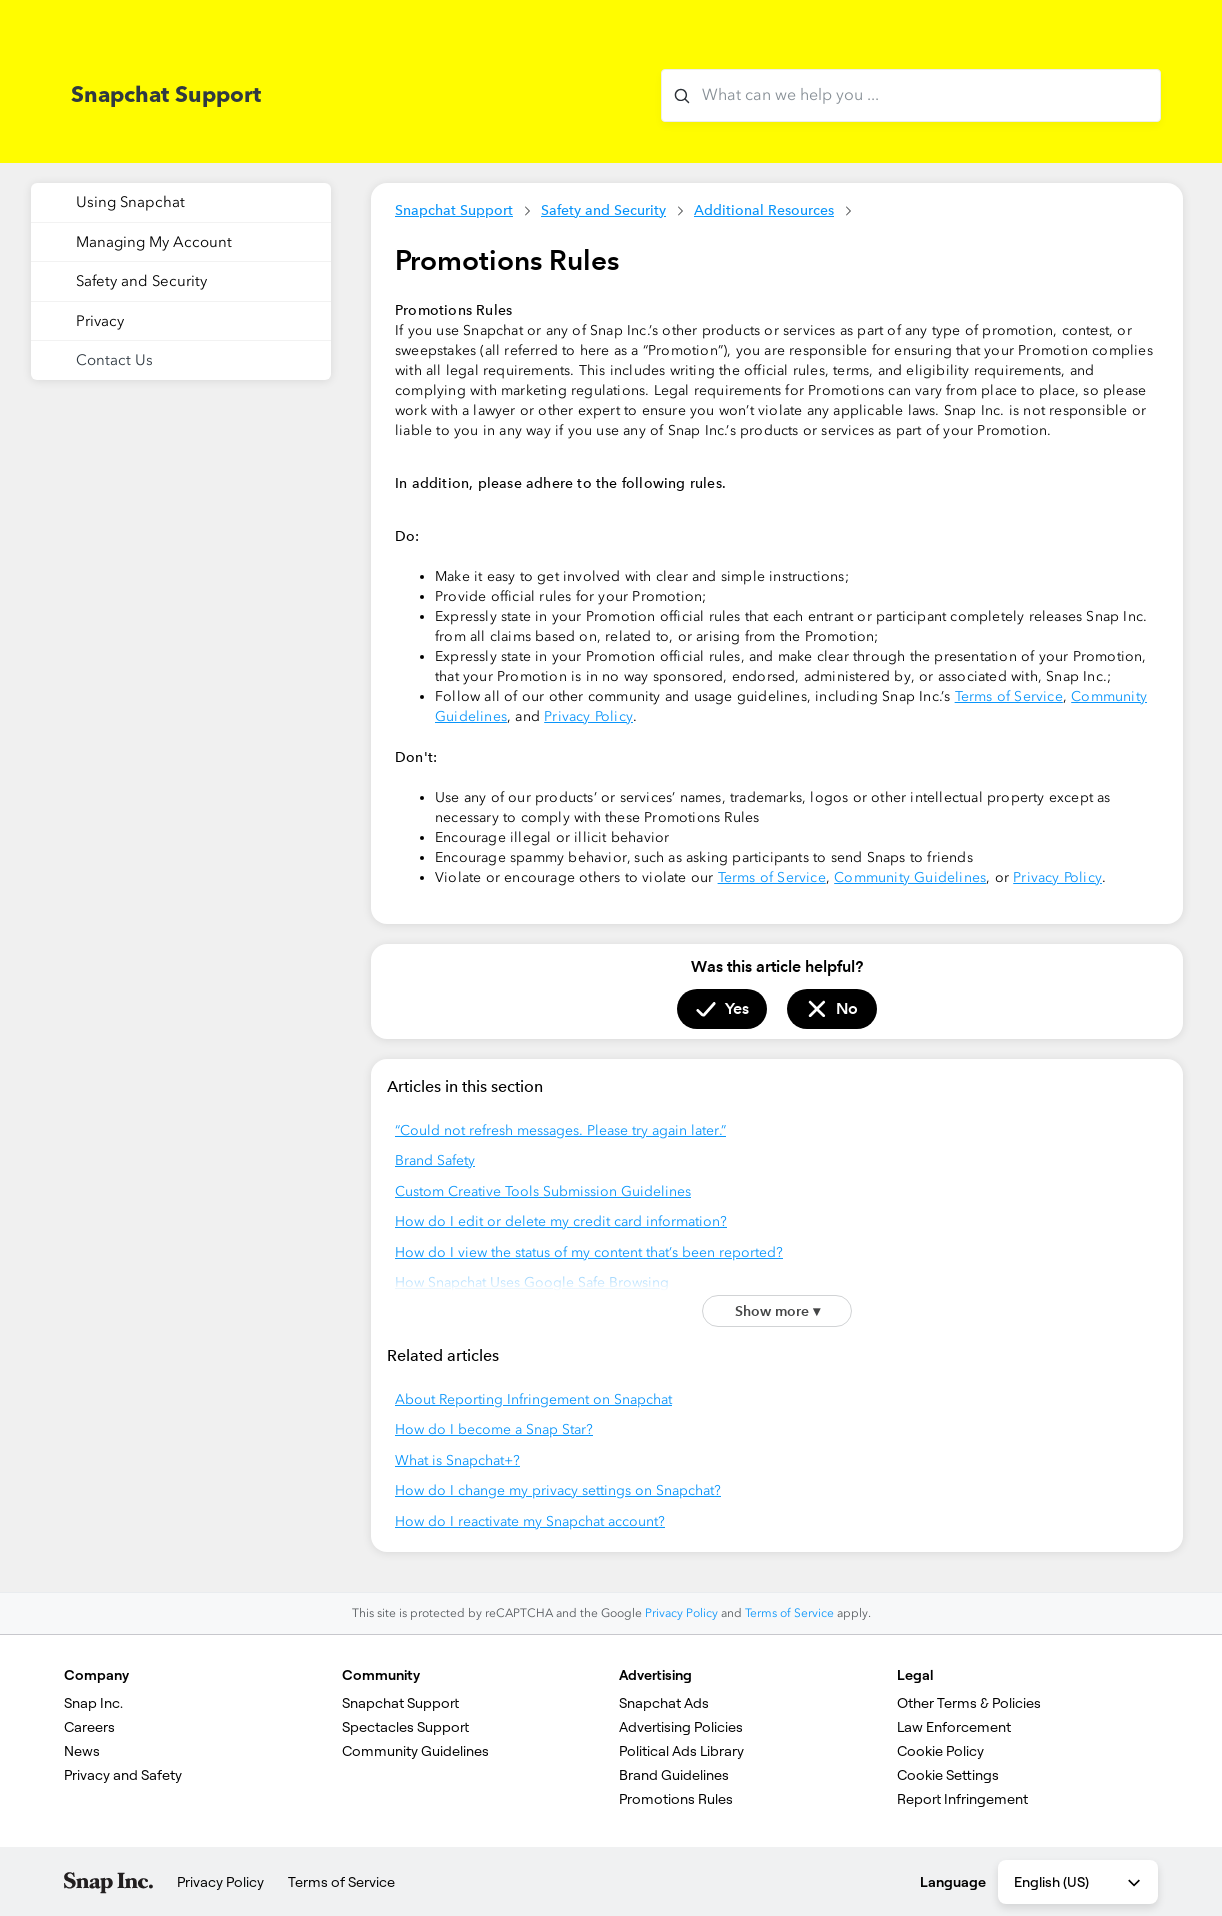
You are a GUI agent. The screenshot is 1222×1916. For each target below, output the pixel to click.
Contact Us (114, 360)
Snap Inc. (93, 1703)
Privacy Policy (588, 716)
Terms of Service (1009, 696)
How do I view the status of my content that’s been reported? (589, 1252)
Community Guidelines (910, 877)
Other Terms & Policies (969, 1703)
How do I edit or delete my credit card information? (561, 1221)
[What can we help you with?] (911, 95)
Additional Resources (764, 210)
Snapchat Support (454, 210)
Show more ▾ (777, 1311)
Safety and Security (603, 210)
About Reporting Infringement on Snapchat (533, 1399)
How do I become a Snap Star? (494, 1429)
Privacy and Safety (123, 1775)
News (82, 1751)
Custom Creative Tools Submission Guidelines (543, 1191)
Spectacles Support (405, 1727)
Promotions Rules (676, 1799)
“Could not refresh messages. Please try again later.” (560, 1130)
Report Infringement (962, 1799)
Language (953, 1882)
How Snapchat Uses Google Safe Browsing (532, 1282)
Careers (89, 1727)
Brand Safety (435, 1160)
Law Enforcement (954, 1727)
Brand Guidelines (674, 1775)
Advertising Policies (681, 1727)
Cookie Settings (948, 1775)
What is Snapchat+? (457, 1460)
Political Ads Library (681, 1751)
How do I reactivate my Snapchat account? (530, 1521)
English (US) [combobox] (1079, 1883)
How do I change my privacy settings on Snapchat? (558, 1490)
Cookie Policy (940, 1751)
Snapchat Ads (664, 1703)
